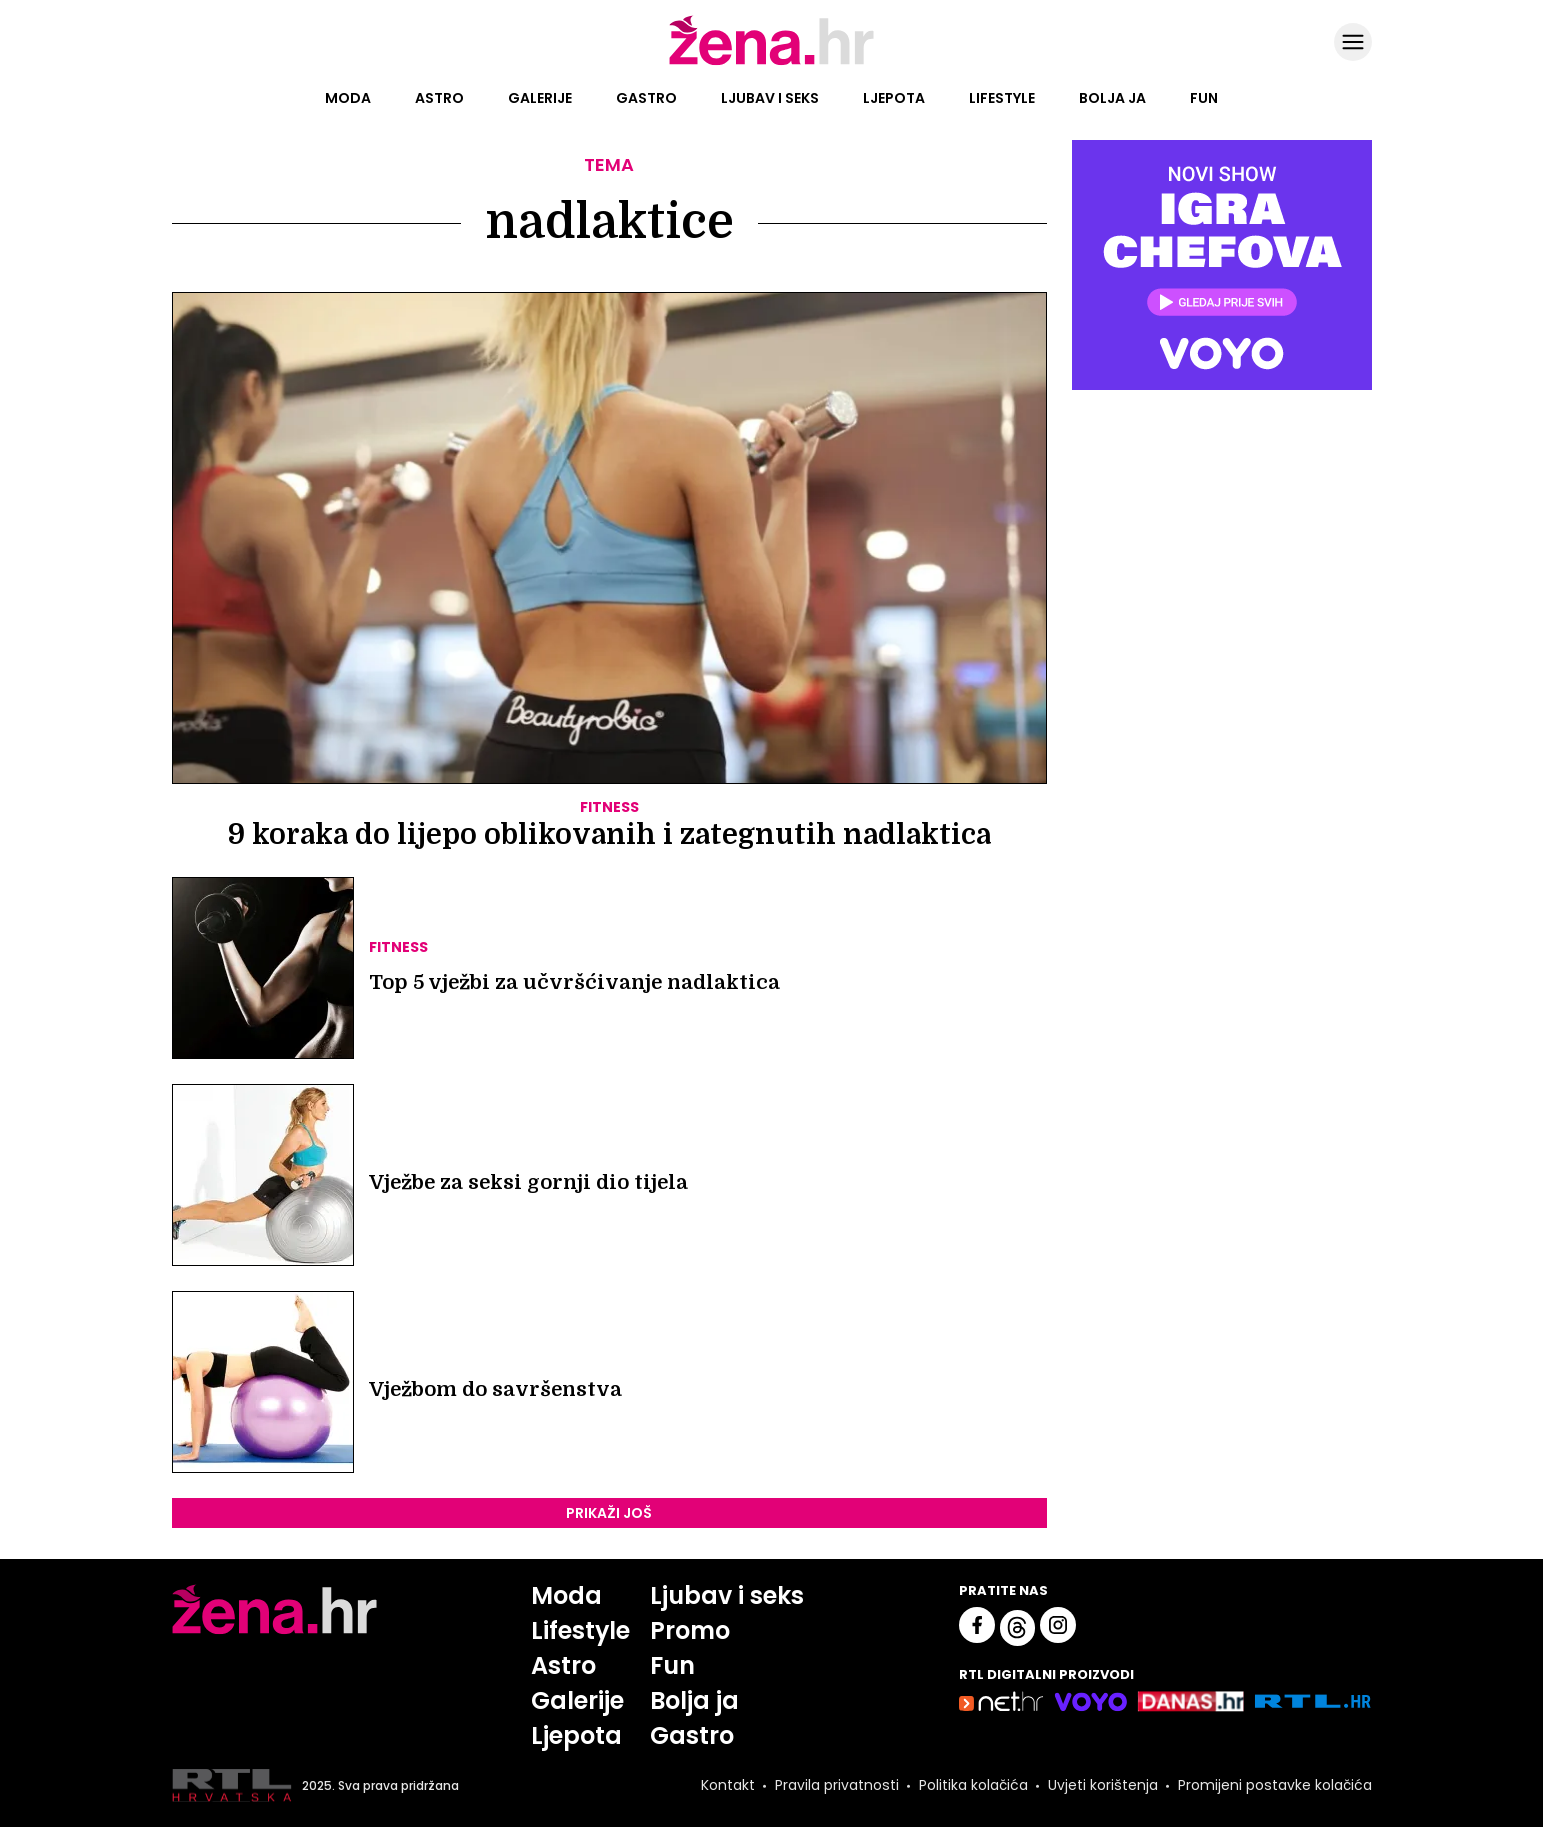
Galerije (540, 98)
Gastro (646, 98)
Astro (439, 98)
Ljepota (894, 98)
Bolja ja (1112, 98)
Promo (691, 1630)
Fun (1204, 98)
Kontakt (728, 1786)
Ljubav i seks (770, 98)
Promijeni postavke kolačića (1275, 1786)
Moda (348, 98)
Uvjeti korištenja (1103, 1786)
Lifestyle (1002, 98)
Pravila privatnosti (837, 1786)
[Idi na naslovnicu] (771, 63)
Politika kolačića (973, 1786)
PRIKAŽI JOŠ (609, 1513)
